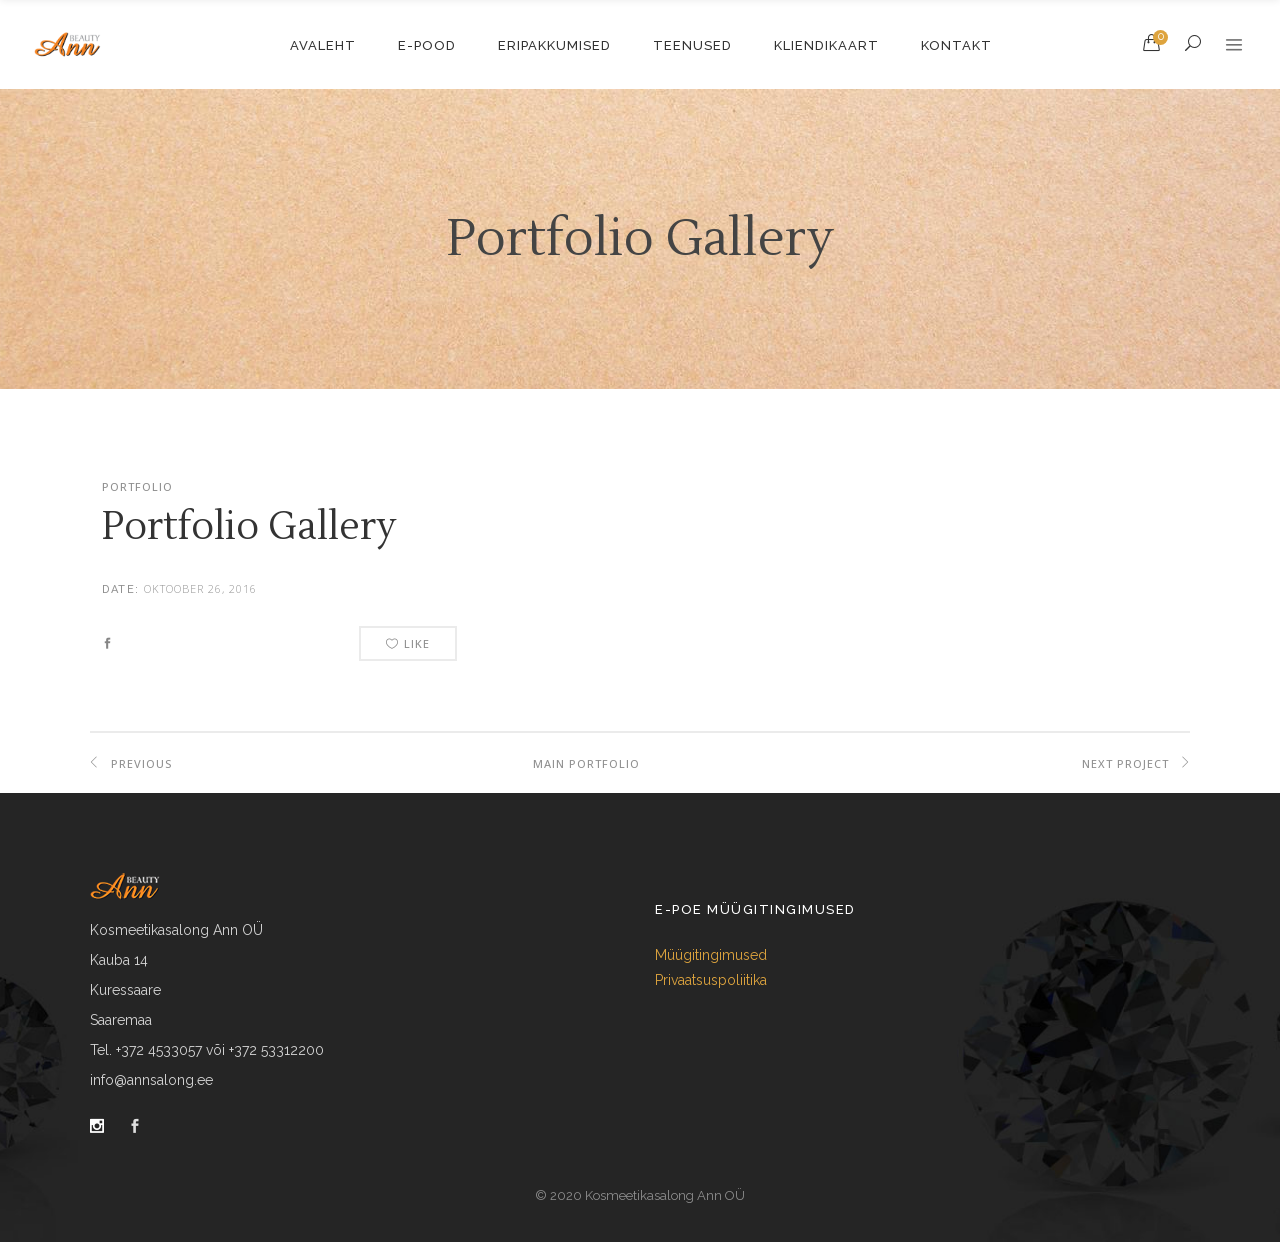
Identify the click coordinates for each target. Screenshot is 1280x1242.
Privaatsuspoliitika (711, 980)
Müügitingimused (711, 955)
